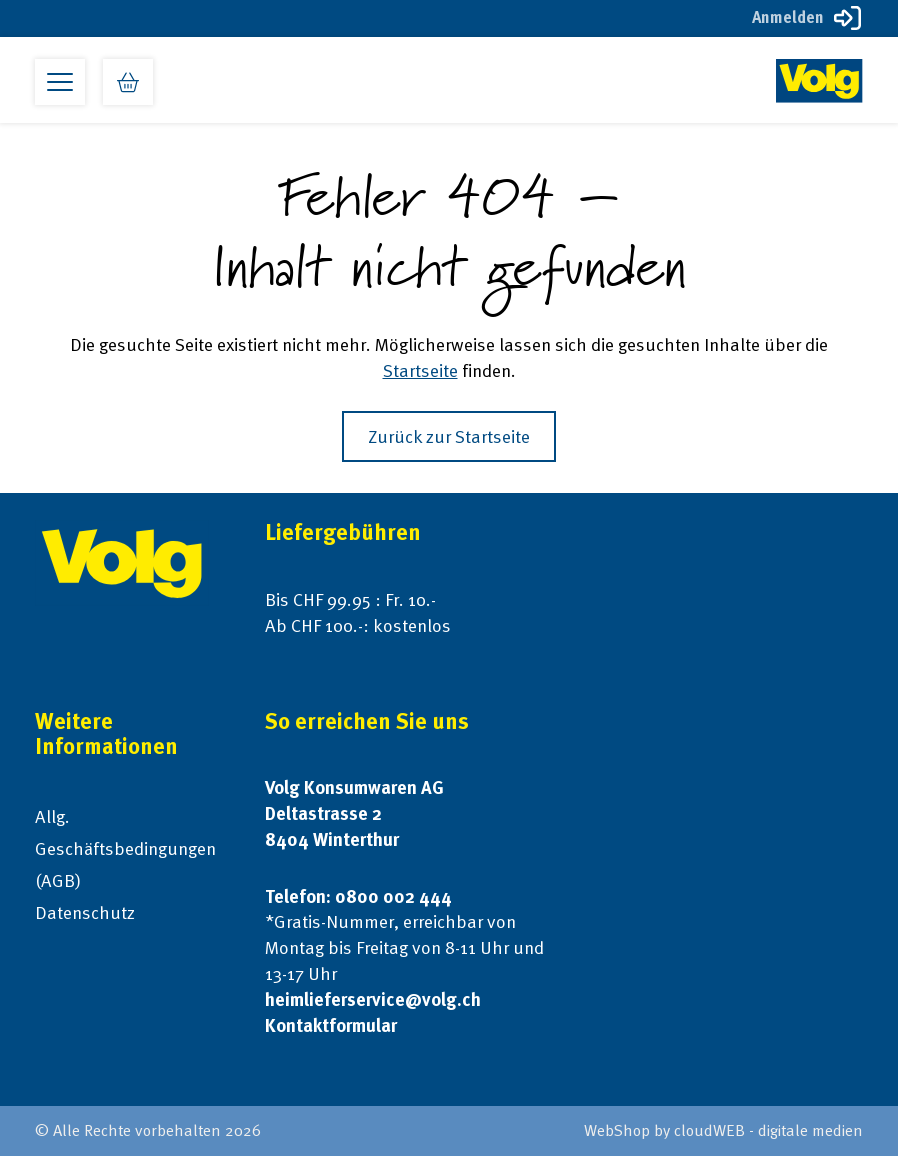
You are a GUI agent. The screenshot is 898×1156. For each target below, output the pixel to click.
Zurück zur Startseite (449, 436)
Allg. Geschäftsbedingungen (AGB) (125, 848)
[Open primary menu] (60, 82)
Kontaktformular (331, 1025)
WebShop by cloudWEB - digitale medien (723, 1130)
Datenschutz (85, 912)
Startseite (420, 370)
